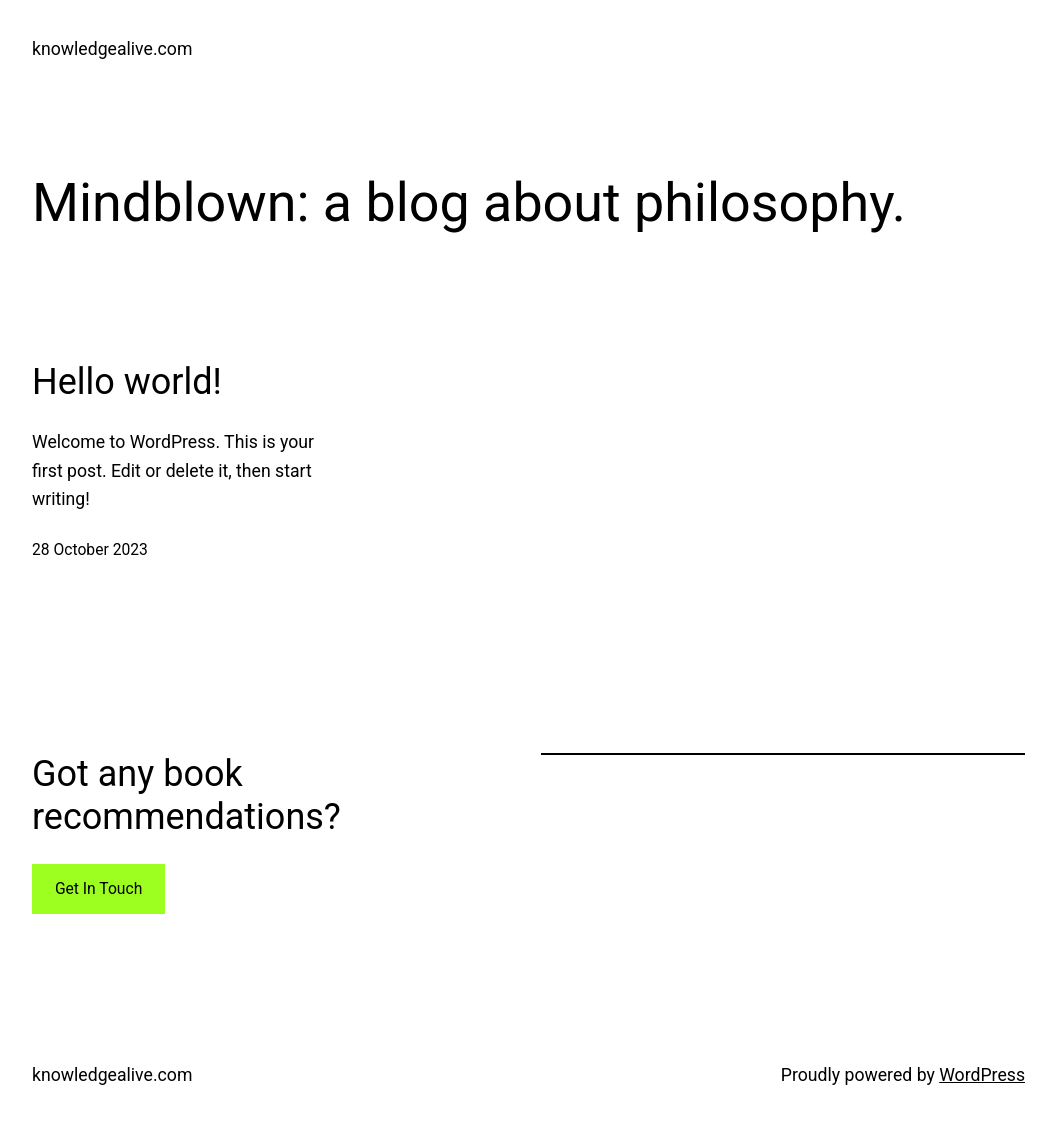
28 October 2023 (90, 549)
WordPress (982, 1075)
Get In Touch (98, 888)
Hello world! (127, 382)
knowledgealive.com (112, 49)
